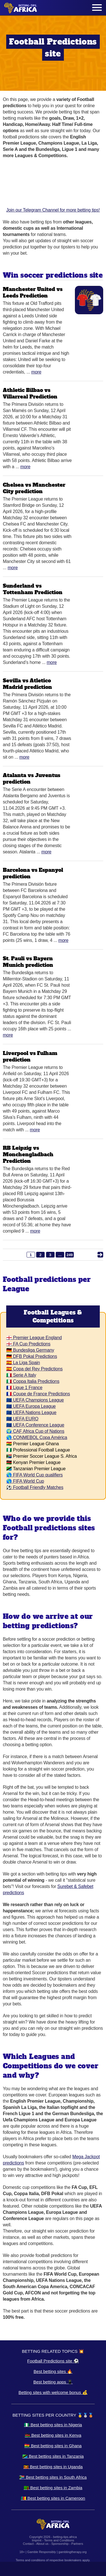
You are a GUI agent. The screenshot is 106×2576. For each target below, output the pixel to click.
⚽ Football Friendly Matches (34, 1487)
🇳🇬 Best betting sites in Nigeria (53, 2424)
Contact (28, 2543)
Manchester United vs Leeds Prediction (32, 292)
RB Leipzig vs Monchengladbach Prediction (28, 1154)
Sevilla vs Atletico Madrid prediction (27, 684)
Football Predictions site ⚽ (53, 2360)
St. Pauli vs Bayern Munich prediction (28, 962)
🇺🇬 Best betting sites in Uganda (53, 2466)
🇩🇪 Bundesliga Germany (30, 1350)
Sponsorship (59, 2543)
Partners (77, 2543)
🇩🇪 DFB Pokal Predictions (31, 1356)
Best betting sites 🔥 (53, 2371)
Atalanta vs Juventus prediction (31, 778)
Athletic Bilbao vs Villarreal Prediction (30, 393)
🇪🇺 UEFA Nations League (31, 1412)
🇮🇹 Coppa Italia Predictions (32, 1381)
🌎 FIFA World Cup (25, 1481)
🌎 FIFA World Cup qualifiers (34, 1474)
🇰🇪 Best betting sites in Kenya (53, 2435)
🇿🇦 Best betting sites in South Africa (52, 2477)
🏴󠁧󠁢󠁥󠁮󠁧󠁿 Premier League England (34, 1337)
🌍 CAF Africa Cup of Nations (35, 1431)
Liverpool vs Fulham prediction (30, 1056)
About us (42, 2543)
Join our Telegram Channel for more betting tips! (53, 188)
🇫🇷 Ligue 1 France (24, 1387)
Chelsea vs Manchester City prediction (34, 488)
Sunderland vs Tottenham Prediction (32, 589)
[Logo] (20, 7)
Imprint (37, 2540)
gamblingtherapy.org (72, 2552)
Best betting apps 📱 (53, 2381)
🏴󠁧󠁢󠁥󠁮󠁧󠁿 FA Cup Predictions (28, 1343)
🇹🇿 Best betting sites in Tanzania (53, 2456)
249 (70, 1255)
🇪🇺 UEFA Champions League (35, 1400)
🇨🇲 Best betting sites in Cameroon (53, 2498)
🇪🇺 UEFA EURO (22, 1418)
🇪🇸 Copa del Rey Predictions (34, 1368)
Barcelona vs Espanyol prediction (33, 873)
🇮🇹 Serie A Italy (21, 1375)
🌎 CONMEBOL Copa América (36, 1437)
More (36, 372)
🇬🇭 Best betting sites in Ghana (52, 2445)
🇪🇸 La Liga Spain (23, 1362)
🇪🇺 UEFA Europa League (31, 1406)
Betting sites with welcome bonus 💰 (52, 2392)
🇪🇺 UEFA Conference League (35, 1425)
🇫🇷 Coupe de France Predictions (38, 1393)
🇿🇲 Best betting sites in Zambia (53, 2487)
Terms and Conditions (59, 2540)
